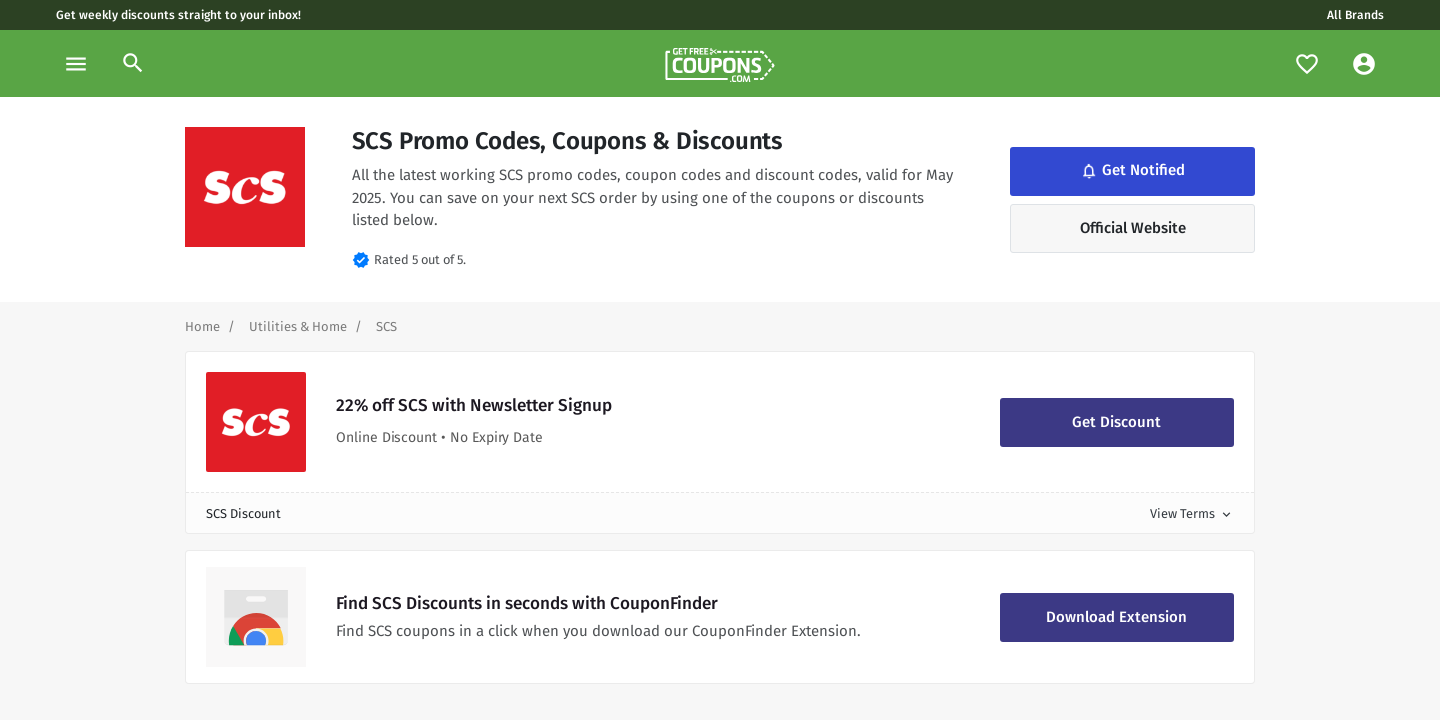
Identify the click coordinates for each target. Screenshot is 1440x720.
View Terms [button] (1192, 513)
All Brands (1355, 15)
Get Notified (1132, 170)
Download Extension (1116, 617)
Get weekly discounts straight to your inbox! (178, 15)
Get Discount (1116, 422)
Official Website (1133, 228)
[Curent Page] (386, 326)
